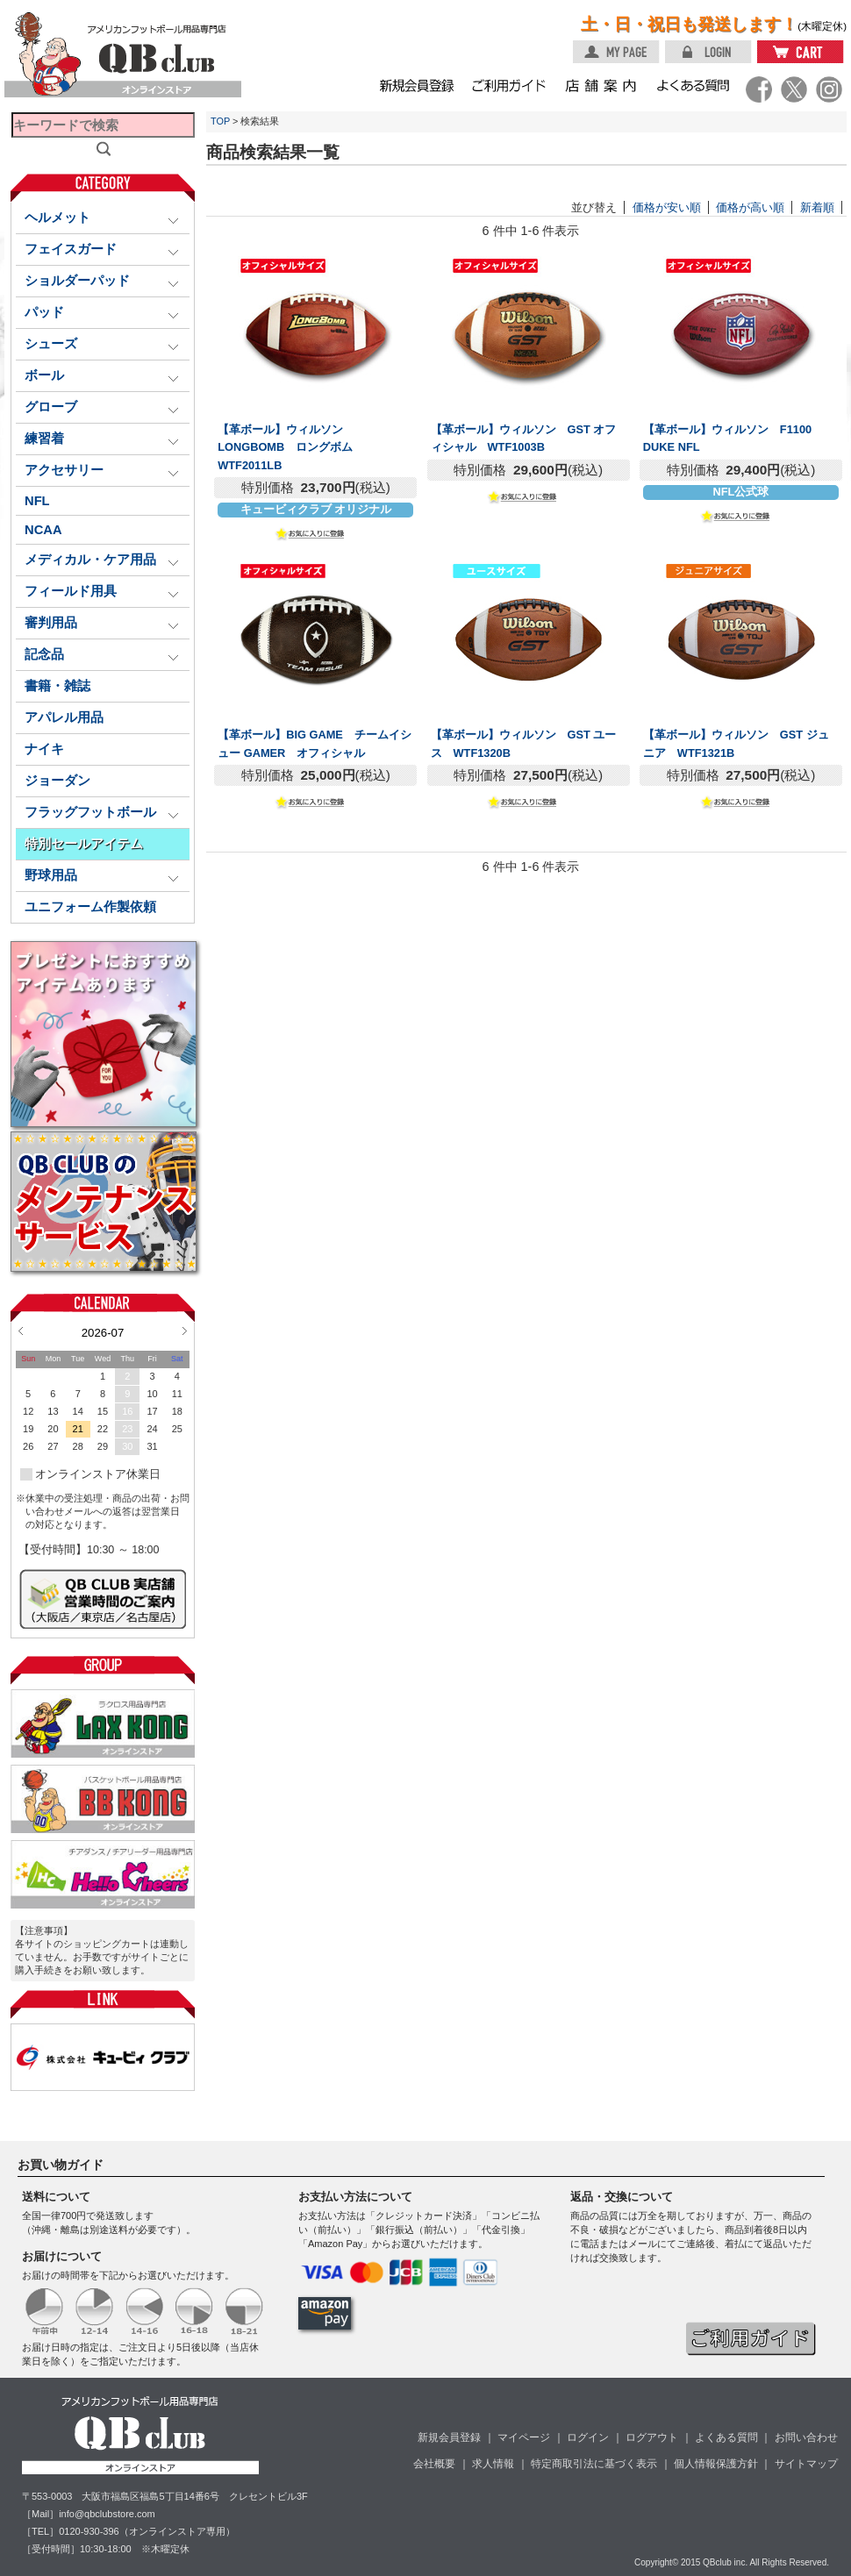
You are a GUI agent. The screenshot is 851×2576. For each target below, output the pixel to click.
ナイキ (44, 749)
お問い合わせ (806, 2437)
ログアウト (652, 2437)
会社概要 (434, 2464)
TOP (220, 121)
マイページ (523, 2437)
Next (184, 1330)
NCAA (43, 530)
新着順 (817, 207)
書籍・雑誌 (57, 686)
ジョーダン (57, 781)
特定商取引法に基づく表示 (594, 2464)
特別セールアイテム (84, 844)
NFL (37, 501)
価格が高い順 (750, 207)
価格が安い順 (667, 207)
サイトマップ (806, 2464)
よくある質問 (726, 2437)
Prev (20, 1330)
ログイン (588, 2437)
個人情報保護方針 (716, 2464)
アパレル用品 (64, 717)
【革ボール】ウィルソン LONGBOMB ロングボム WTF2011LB (291, 447)
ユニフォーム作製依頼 (90, 907)
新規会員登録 (449, 2437)
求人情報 (493, 2464)
